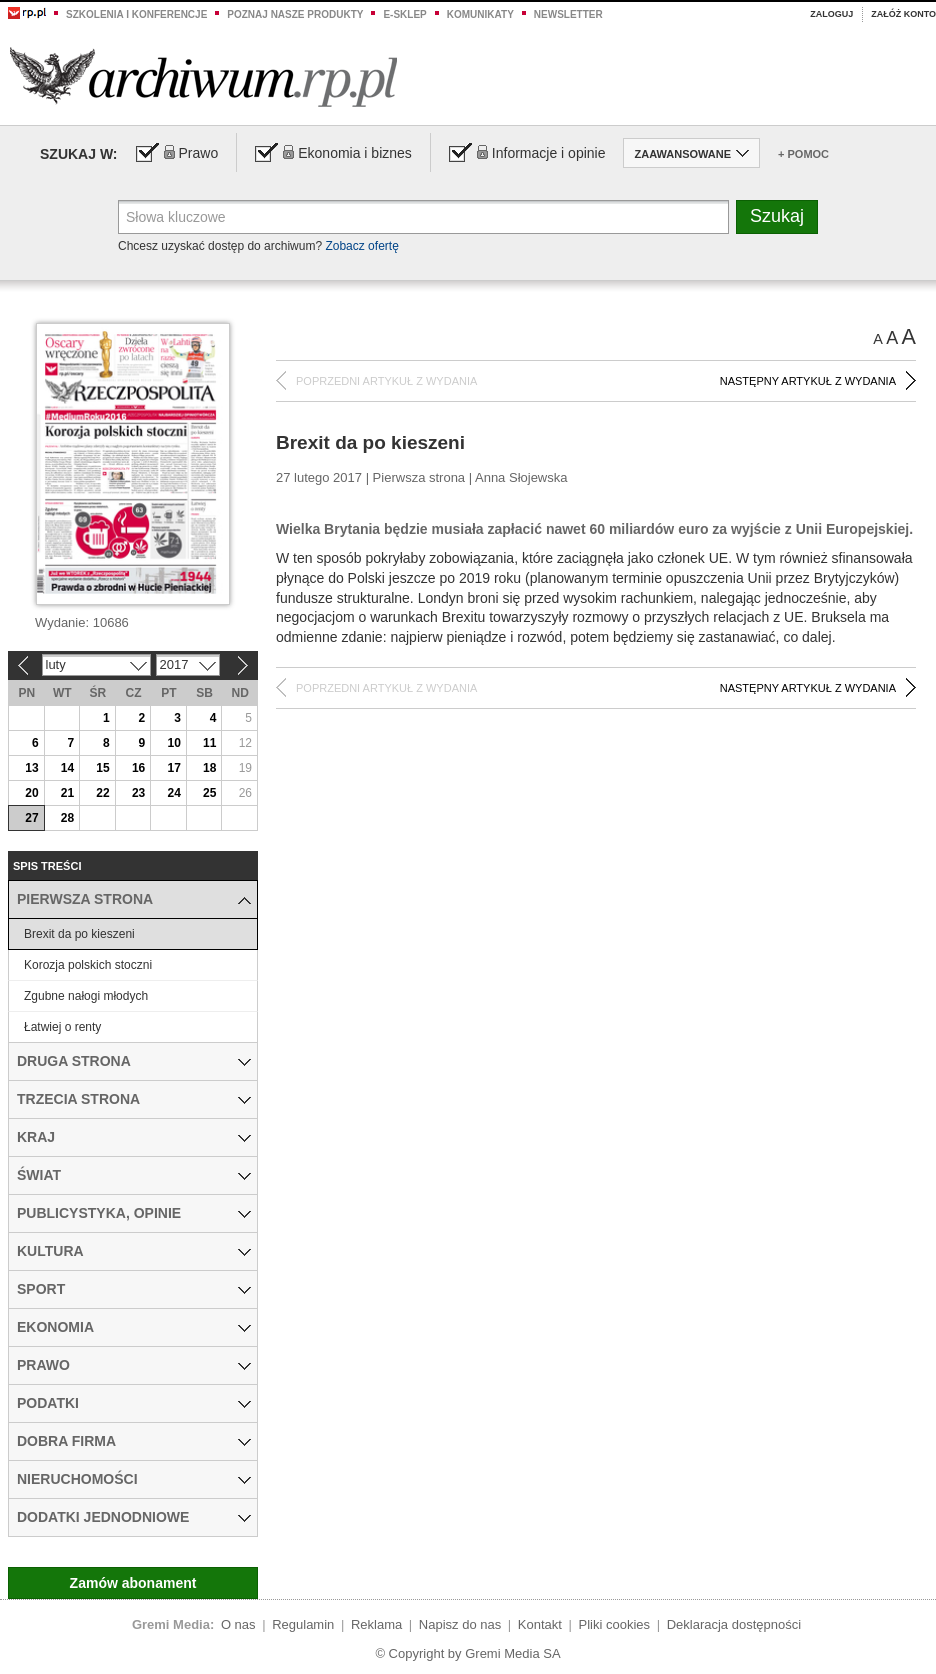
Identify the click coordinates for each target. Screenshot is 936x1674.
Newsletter (568, 14)
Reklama (376, 1624)
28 (67, 818)
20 (31, 793)
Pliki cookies (615, 1624)
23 (138, 793)
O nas (238, 1624)
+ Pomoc (803, 154)
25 (209, 793)
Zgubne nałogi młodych (86, 996)
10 (173, 743)
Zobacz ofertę (361, 246)
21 (67, 793)
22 (102, 793)
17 (173, 768)
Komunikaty (480, 14)
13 (31, 768)
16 (138, 768)
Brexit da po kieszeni (79, 934)
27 (31, 818)
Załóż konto (903, 14)
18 (209, 768)
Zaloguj (831, 14)
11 (209, 743)
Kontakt (540, 1624)
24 (173, 793)
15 (102, 768)
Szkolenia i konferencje (136, 14)
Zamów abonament (133, 1583)
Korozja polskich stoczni (88, 965)
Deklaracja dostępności (734, 1624)
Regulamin (303, 1624)
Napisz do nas (460, 1624)
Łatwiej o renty (62, 1027)
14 (67, 768)
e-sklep (404, 14)
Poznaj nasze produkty (295, 14)
